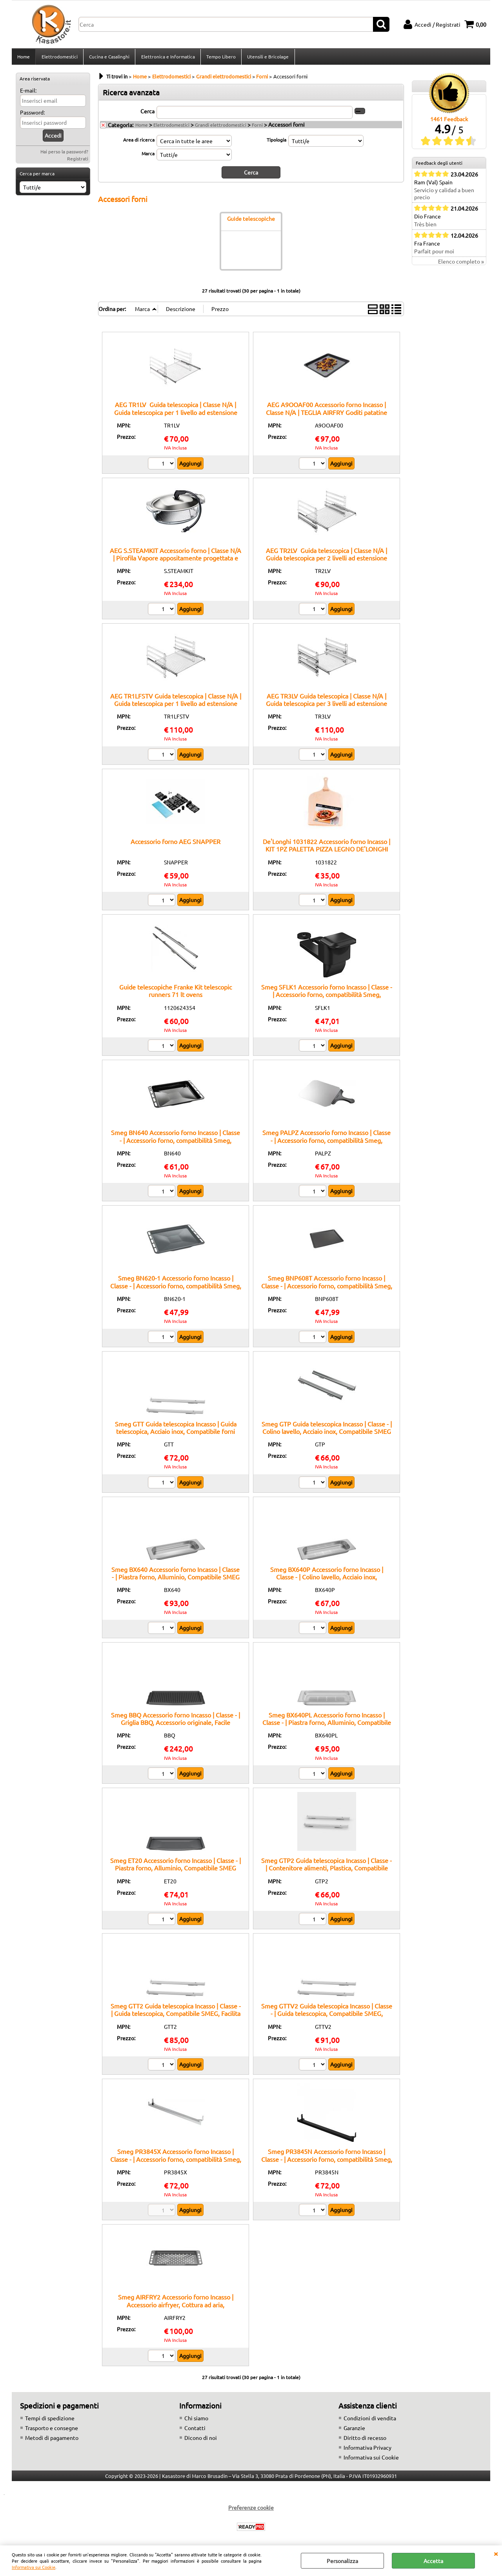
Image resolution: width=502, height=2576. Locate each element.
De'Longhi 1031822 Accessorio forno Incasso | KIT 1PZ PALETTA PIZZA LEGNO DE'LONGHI (326, 847)
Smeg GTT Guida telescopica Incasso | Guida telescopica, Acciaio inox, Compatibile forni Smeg (175, 1433)
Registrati (77, 161)
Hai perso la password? (64, 154)
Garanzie (354, 2430)
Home (23, 58)
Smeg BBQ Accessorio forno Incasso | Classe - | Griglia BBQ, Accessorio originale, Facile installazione (175, 1724)
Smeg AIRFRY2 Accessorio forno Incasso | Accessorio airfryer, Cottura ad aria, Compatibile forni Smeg (175, 2306)
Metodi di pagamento (51, 2439)
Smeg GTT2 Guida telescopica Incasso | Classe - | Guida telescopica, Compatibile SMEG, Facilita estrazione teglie (176, 2015)
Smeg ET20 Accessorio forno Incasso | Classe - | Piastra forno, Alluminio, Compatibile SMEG (175, 1866)
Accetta (433, 2560)
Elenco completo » (461, 263)
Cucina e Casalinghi (109, 58)
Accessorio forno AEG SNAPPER (175, 844)
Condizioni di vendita (370, 2420)
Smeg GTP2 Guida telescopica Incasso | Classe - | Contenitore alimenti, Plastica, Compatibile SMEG (326, 1870)
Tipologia (276, 142)
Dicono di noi (200, 2439)
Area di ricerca (139, 142)
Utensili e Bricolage (267, 58)
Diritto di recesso (365, 2439)
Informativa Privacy (367, 2449)
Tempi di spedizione (50, 2420)
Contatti (195, 2430)
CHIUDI (495, 2553)
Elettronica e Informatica (167, 58)
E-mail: (28, 92)
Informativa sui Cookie (33, 2567)
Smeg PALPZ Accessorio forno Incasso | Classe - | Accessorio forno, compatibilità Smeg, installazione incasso (326, 1142)
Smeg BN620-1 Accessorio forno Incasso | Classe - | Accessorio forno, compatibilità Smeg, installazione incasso (175, 1287)
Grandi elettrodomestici (220, 127)
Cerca (147, 113)
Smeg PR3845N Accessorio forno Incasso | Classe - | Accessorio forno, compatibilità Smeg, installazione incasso (326, 2161)
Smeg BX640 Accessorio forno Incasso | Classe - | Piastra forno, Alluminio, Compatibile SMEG (175, 1575)
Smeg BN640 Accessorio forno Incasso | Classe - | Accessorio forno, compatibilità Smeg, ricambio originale (175, 1142)
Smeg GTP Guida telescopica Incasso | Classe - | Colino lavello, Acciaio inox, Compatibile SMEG (327, 1429)
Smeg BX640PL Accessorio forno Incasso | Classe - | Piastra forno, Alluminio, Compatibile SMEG (326, 1724)
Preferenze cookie (251, 2509)
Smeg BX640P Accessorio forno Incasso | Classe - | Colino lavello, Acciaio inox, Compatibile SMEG (326, 1579)
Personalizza (342, 2560)
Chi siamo (196, 2420)
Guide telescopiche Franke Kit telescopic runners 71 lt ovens (175, 993)
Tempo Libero (220, 58)
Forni (257, 127)
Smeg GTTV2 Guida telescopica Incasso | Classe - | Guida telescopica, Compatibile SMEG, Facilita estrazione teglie (326, 2015)
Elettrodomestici (59, 58)
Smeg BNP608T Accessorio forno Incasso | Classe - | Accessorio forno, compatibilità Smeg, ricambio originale (326, 1287)
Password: (32, 114)
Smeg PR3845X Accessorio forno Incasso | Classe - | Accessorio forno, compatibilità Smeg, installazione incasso (175, 2161)
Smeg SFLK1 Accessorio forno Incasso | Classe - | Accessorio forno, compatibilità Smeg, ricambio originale (326, 996)
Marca (148, 156)
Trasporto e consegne (51, 2430)
